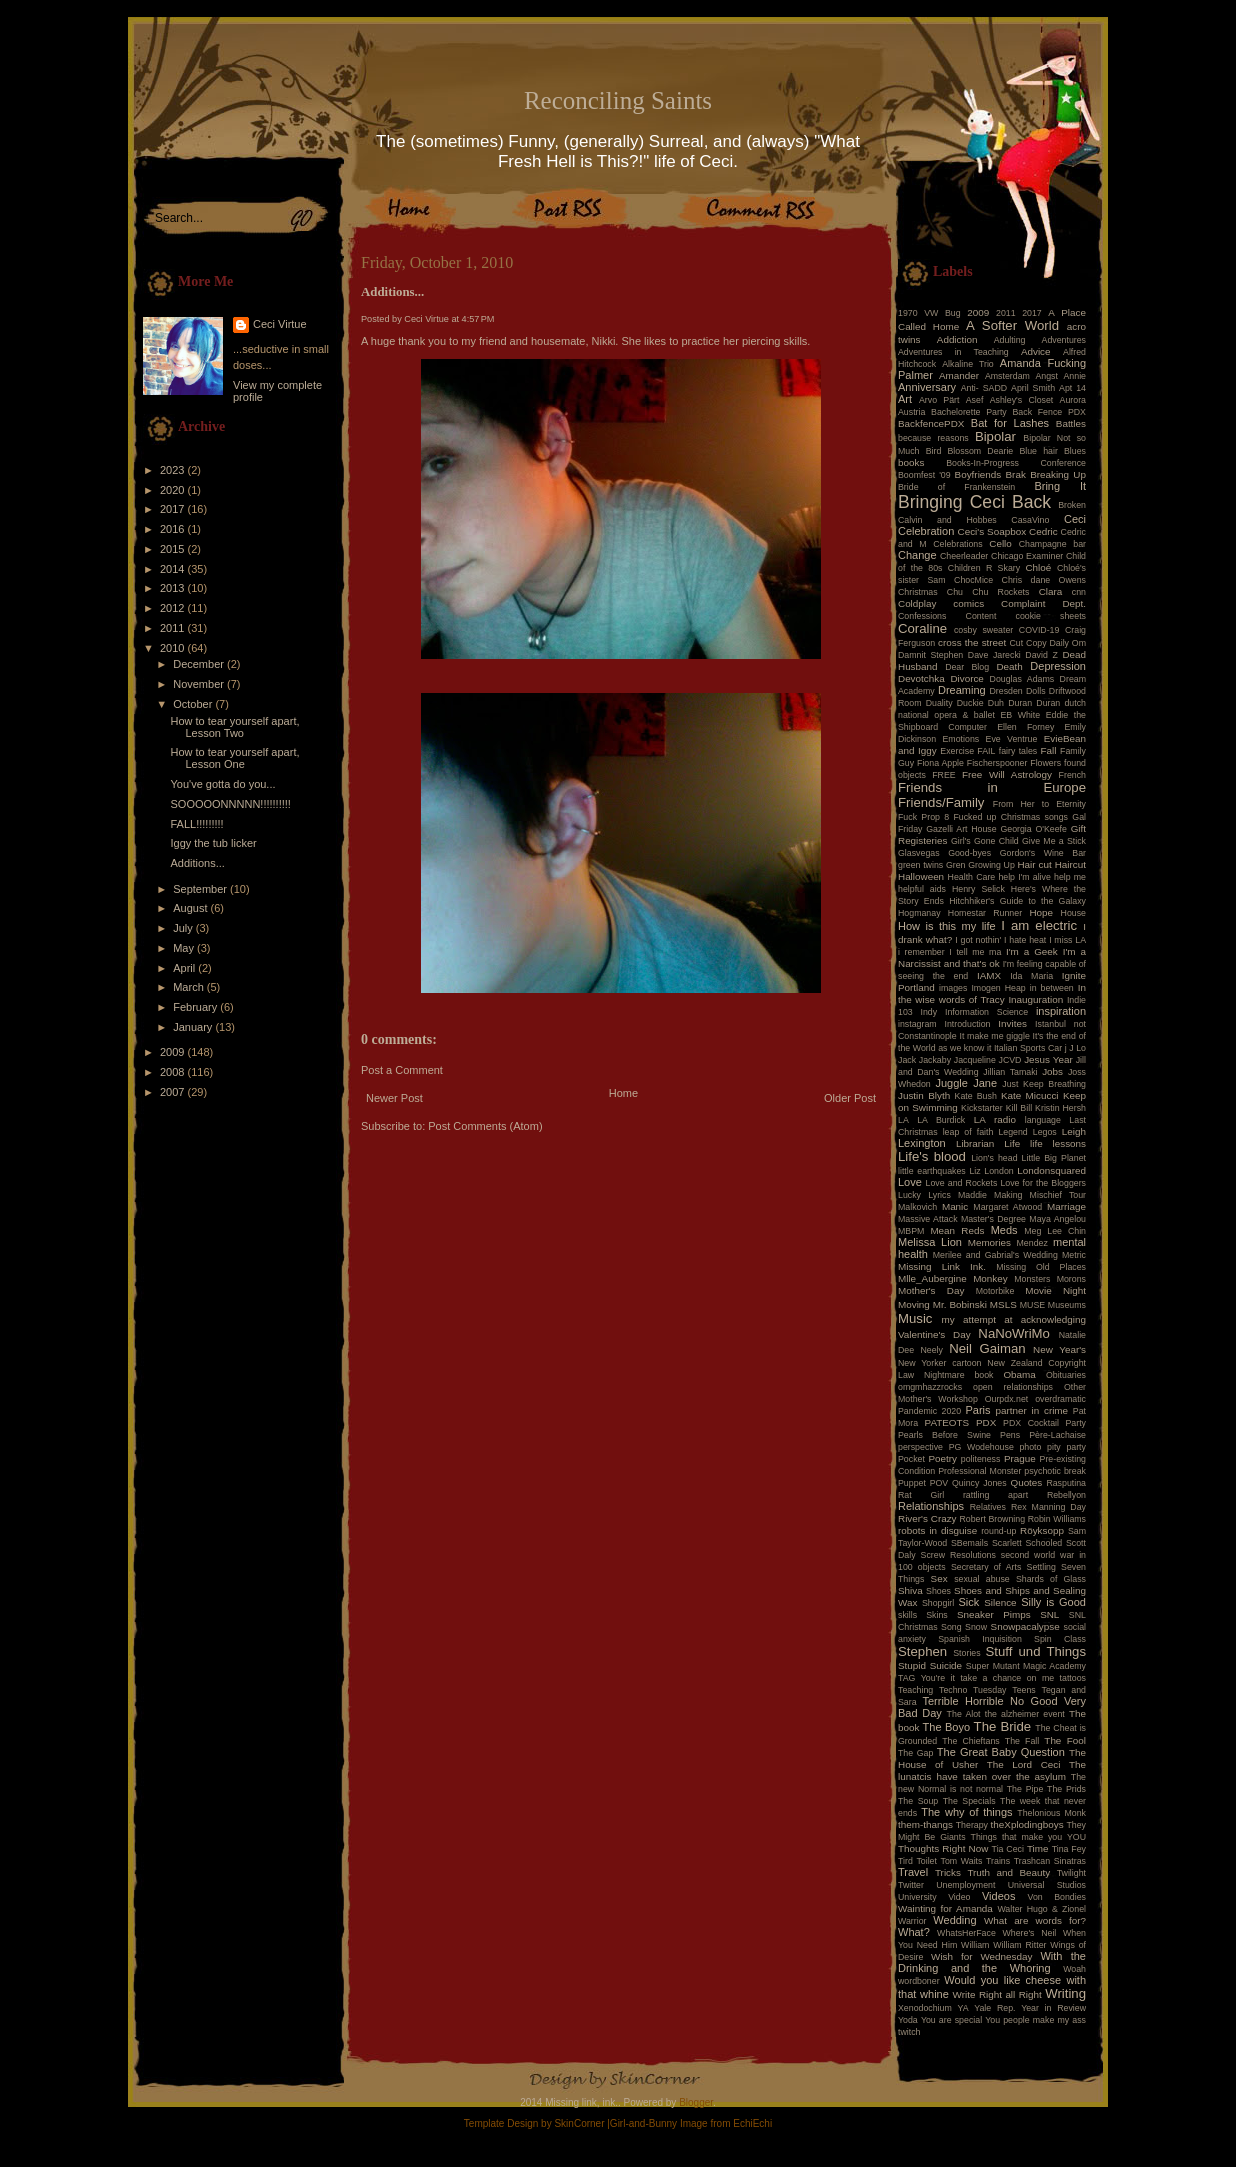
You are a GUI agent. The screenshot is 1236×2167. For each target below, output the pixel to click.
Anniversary (927, 387)
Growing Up (991, 865)
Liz (974, 1171)
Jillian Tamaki (1010, 1072)
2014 (174, 569)
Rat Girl (921, 1495)
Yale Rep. (994, 2008)
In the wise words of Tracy (992, 993)
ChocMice (973, 580)
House (1073, 913)
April (185, 968)
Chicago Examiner (1027, 556)
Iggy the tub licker (213, 843)
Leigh (1074, 1131)
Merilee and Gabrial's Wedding (995, 1255)
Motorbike (995, 1291)
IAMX (989, 975)
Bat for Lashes (1010, 423)
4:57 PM (478, 319)
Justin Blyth (924, 1095)
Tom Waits (962, 1861)
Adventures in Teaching (953, 352)
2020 (174, 490)
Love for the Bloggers (1043, 1183)
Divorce (966, 678)
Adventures (1064, 340)
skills (907, 1615)
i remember (921, 952)
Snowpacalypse (1025, 1626)
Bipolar (995, 436)
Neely (931, 1350)
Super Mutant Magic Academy (1026, 1666)
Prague (1020, 1458)
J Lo (1077, 1048)
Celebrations (957, 544)
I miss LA (1067, 940)
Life (1012, 1143)
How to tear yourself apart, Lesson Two (234, 727)
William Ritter (1019, 1945)
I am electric (1039, 925)
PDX (986, 1422)
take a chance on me (1007, 1678)
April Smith (1033, 388)
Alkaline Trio (968, 364)
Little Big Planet (1054, 1158)
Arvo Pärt (939, 400)
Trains (998, 1861)
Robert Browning (992, 1519)
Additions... (197, 863)
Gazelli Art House (961, 829)
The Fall (1022, 1741)
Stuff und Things (1036, 1651)
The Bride (1003, 1726)
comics (968, 603)
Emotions (961, 739)
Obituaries (1066, 1375)
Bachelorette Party (969, 412)
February (196, 1007)
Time (1038, 1848)
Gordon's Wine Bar (1043, 853)
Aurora (1073, 400)
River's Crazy (927, 1518)
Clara (1051, 591)
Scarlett (1007, 1543)
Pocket (911, 1459)
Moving (914, 1304)
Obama (1019, 1374)
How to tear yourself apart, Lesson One (234, 758)
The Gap (915, 1753)
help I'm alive (1024, 877)
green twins (920, 865)
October (194, 704)
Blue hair (1038, 451)
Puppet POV (923, 1483)
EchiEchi (752, 2123)
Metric (1074, 1255)
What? (914, 1932)
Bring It (1060, 486)
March (190, 987)
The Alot (964, 1714)
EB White (1020, 715)
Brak (1016, 474)
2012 (174, 608)
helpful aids (922, 889)
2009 (174, 1052)
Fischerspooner (997, 763)
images (953, 988)
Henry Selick (978, 889)
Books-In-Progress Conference (1016, 463)
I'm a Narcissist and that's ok (992, 957)
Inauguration (1035, 999)
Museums (1067, 1305)
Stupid (912, 1665)
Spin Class (1060, 1639)
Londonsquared (1051, 1170)
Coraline (922, 628)
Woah (1074, 1969)
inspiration (1061, 1011)
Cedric (1043, 531)
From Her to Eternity (1039, 804)
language (1043, 1120)
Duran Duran (1034, 703)
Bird (934, 451)
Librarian (975, 1143)
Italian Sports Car (1028, 1048)
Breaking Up (1058, 474)
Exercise (957, 751)
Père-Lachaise (1057, 1435)
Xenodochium (925, 2008)
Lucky (909, 1195)
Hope (1041, 912)
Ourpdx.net (1007, 1399)
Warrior (912, 1921)
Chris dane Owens (1044, 580)
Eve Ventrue (1012, 739)
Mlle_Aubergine (932, 1278)
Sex (939, 1578)
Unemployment (965, 1885)
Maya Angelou (1057, 1219)
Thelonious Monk (1051, 1813)
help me (1070, 877)
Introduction (968, 1024)
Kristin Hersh (1060, 1108)
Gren (956, 865)
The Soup (918, 1801)
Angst (1046, 376)
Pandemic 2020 (929, 1411)
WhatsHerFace (966, 1933)
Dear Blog (967, 667)
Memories (989, 1242)
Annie (1075, 376)
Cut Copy (1028, 643)
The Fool (1065, 1740)
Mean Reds (957, 1230)
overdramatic (1060, 1399)
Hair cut (1034, 864)
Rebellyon (1066, 1495)
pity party (1066, 1447)
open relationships (1013, 1387)
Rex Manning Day (1048, 1507)
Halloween (921, 876)
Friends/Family (941, 802)
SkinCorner (579, 2123)
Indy (929, 1012)
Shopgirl (938, 1603)
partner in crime (1032, 1410)
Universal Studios (1047, 1885)
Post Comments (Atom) (485, 1126)
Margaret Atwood (1007, 1207)
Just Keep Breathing (1044, 1084)
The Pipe (1025, 1789)
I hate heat (1025, 940)
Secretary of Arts (986, 1567)
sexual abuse (982, 1579)
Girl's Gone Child (985, 841)
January (194, 1027)
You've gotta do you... (222, 784)
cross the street (972, 642)
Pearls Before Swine (944, 1435)
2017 (174, 509)
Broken (1072, 505)
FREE (943, 775)
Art (905, 399)
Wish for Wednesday (981, 1956)
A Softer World (1012, 325)
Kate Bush (976, 1096)
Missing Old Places (1041, 1267)
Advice (1036, 351)
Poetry (942, 1458)
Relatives (988, 1507)
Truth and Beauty (1008, 1872)
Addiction (957, 339)
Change (917, 555)
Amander (959, 375)
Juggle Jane (966, 1083)
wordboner (919, 1981)
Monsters (1032, 1279)
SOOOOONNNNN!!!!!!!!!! (230, 804)
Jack (907, 1060)
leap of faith (968, 1132)
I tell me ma (975, 952)
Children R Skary (984, 568)
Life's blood (932, 1156)
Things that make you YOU (1028, 1837)
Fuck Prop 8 (923, 817)
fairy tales (1018, 751)
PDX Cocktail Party (1044, 1423)
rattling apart (995, 1495)
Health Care (972, 877)
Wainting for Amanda (945, 1908)
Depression (1058, 666)
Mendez (1032, 1243)
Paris (978, 1410)
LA (903, 1120)
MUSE (1032, 1305)
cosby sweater (983, 630)
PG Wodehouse (981, 1447)
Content (981, 616)
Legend (1012, 1132)
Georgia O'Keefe (1033, 829)
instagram (917, 1024)
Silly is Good (1053, 1602)
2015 (174, 549)
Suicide (946, 1665)
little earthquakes (932, 1171)
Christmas (918, 592)
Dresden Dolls (1018, 691)
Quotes (1026, 1482)
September (201, 889)
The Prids (1066, 1789)
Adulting (1010, 340)
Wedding (954, 1920)
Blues (1075, 451)
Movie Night (1055, 1290)
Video (959, 1897)
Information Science (986, 1012)
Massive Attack (928, 1219)
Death (1009, 666)
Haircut (1070, 864)
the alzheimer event (1025, 1714)
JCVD (1010, 1060)
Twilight (1071, 1873)
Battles (1071, 423)
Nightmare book (959, 1375)
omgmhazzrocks (930, 1387)
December (200, 664)
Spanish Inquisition (980, 1639)
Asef (975, 400)
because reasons (933, 438)
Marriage (1066, 1206)
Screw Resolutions (958, 1555)
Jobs (1052, 1071)
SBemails (969, 1543)
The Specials (969, 1801)
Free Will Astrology (1007, 774)
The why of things (966, 1812)
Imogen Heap (998, 988)
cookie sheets (1051, 616)
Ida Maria (1031, 976)
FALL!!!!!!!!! (196, 824)
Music (915, 1318)
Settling (1041, 1567)
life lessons (1058, 1143)
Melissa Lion (930, 1242)
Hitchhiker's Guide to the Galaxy (1017, 901)
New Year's (1059, 1349)
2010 (174, 648)
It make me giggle (994, 1036)
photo (1030, 1447)
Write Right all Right (997, 1994)
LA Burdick (941, 1120)
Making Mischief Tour (1040, 1195)
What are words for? (1035, 1920)
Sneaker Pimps (994, 1614)
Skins (937, 1615)
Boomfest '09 (924, 475)
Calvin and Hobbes (947, 520)
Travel (913, 1872)
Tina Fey (1069, 1849)
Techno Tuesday (972, 1690)
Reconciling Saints (618, 100)
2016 (174, 529)
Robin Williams (1057, 1519)
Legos (1045, 1132)
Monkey (990, 1278)
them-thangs (925, 1824)
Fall (1049, 750)
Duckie (970, 703)
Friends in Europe (992, 787)
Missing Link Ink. (942, 1266)
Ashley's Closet (1022, 400)
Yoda (908, 2020)
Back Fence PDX (1049, 412)
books (911, 462)
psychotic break (1055, 1471)
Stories (966, 1653)
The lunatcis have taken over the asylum (992, 1770)
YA (962, 2008)
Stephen (922, 1651)
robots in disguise (937, 1530)
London (998, 1171)
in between (1052, 988)
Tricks (948, 1872)
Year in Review (1053, 2008)
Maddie (972, 1195)
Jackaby (935, 1060)
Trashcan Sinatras (1050, 1861)
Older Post (850, 1098)
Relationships (931, 1506)
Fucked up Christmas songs (1010, 817)
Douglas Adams (1022, 679)
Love (910, 1182)
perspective (920, 1447)
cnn (1079, 592)
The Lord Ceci (1024, 1764)
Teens (1023, 1690)
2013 (174, 588)
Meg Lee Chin (1055, 1231)
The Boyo (947, 1727)
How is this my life (947, 926)
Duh (996, 703)
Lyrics (939, 1195)
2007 (174, 1092)
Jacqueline (975, 1060)
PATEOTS (947, 1422)
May (185, 948)
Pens (1010, 1435)
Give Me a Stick (1054, 841)
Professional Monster (979, 1471)
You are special (951, 2020)
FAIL (986, 751)
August (191, 908)
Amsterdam (1007, 376)
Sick (969, 1602)
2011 (174, 628)
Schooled (1044, 1543)
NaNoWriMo (1014, 1333)
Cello (1000, 543)
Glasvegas (919, 853)
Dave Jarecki (994, 655)
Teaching (915, 1690)
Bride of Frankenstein (956, 487)
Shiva (910, 1590)
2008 (174, 1072)
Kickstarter (982, 1108)
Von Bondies (1057, 1897)
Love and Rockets (962, 1183)
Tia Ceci (1008, 1849)
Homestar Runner (985, 913)
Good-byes (969, 853)
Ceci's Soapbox (992, 531)
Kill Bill (1019, 1108)
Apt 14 (1072, 388)
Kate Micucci (1030, 1095)
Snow (976, 1627)
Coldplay (917, 603)
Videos (998, 1896)
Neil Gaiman (987, 1348)
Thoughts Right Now (943, 1848)
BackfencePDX (931, 423)
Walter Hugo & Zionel (1041, 1909)
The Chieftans (970, 1741)
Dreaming (962, 690)
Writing (1065, 1993)
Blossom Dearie (980, 451)
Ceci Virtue (280, 324)
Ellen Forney (1025, 727)
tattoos (1073, 1678)
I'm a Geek (1032, 951)
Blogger (696, 2102)
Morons (1071, 1279)
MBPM (911, 1231)
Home (623, 1093)
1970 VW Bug (929, 313)
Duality (939, 703)
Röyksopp (1042, 1530)
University (917, 1897)
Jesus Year (1048, 1059)
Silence (1000, 1602)
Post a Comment (402, 1070)
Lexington (922, 1143)
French (1072, 775)
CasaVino (1030, 520)
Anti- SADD (984, 388)
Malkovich (917, 1207)
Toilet (926, 1861)
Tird (905, 1861)
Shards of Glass (1051, 1579)
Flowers (1045, 763)
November (200, 684)
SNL (1049, 1614)
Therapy (972, 1825)
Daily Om (1067, 643)
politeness (981, 1459)
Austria (911, 412)
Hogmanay (919, 913)
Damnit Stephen (930, 655)
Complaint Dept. (1043, 603)
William (975, 1945)
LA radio (995, 1119)
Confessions (922, 616)
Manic (955, 1206)
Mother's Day (931, 1290)
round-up (998, 1531)
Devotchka (921, 678)
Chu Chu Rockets (988, 592)
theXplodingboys (1027, 1824)
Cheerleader (964, 556)
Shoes (938, 1591)
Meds (1004, 1230)
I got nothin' (978, 940)
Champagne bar (1052, 544)
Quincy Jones (979, 1483)
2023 (174, 470)
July (184, 928)
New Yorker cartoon (940, 1363)
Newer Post (394, 1098)
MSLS (1003, 1304)
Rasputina (1066, 1483)
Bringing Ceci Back (974, 502)
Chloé (1038, 567)
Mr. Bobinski (960, 1304)
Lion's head (994, 1158)
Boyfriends (978, 474)
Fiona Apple (940, 763)
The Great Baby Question (1001, 1752)
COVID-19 (1039, 630)
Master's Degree (993, 1219)
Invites (1012, 1023)
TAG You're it (926, 1678)
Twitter (911, 1885)
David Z (1041, 655)
